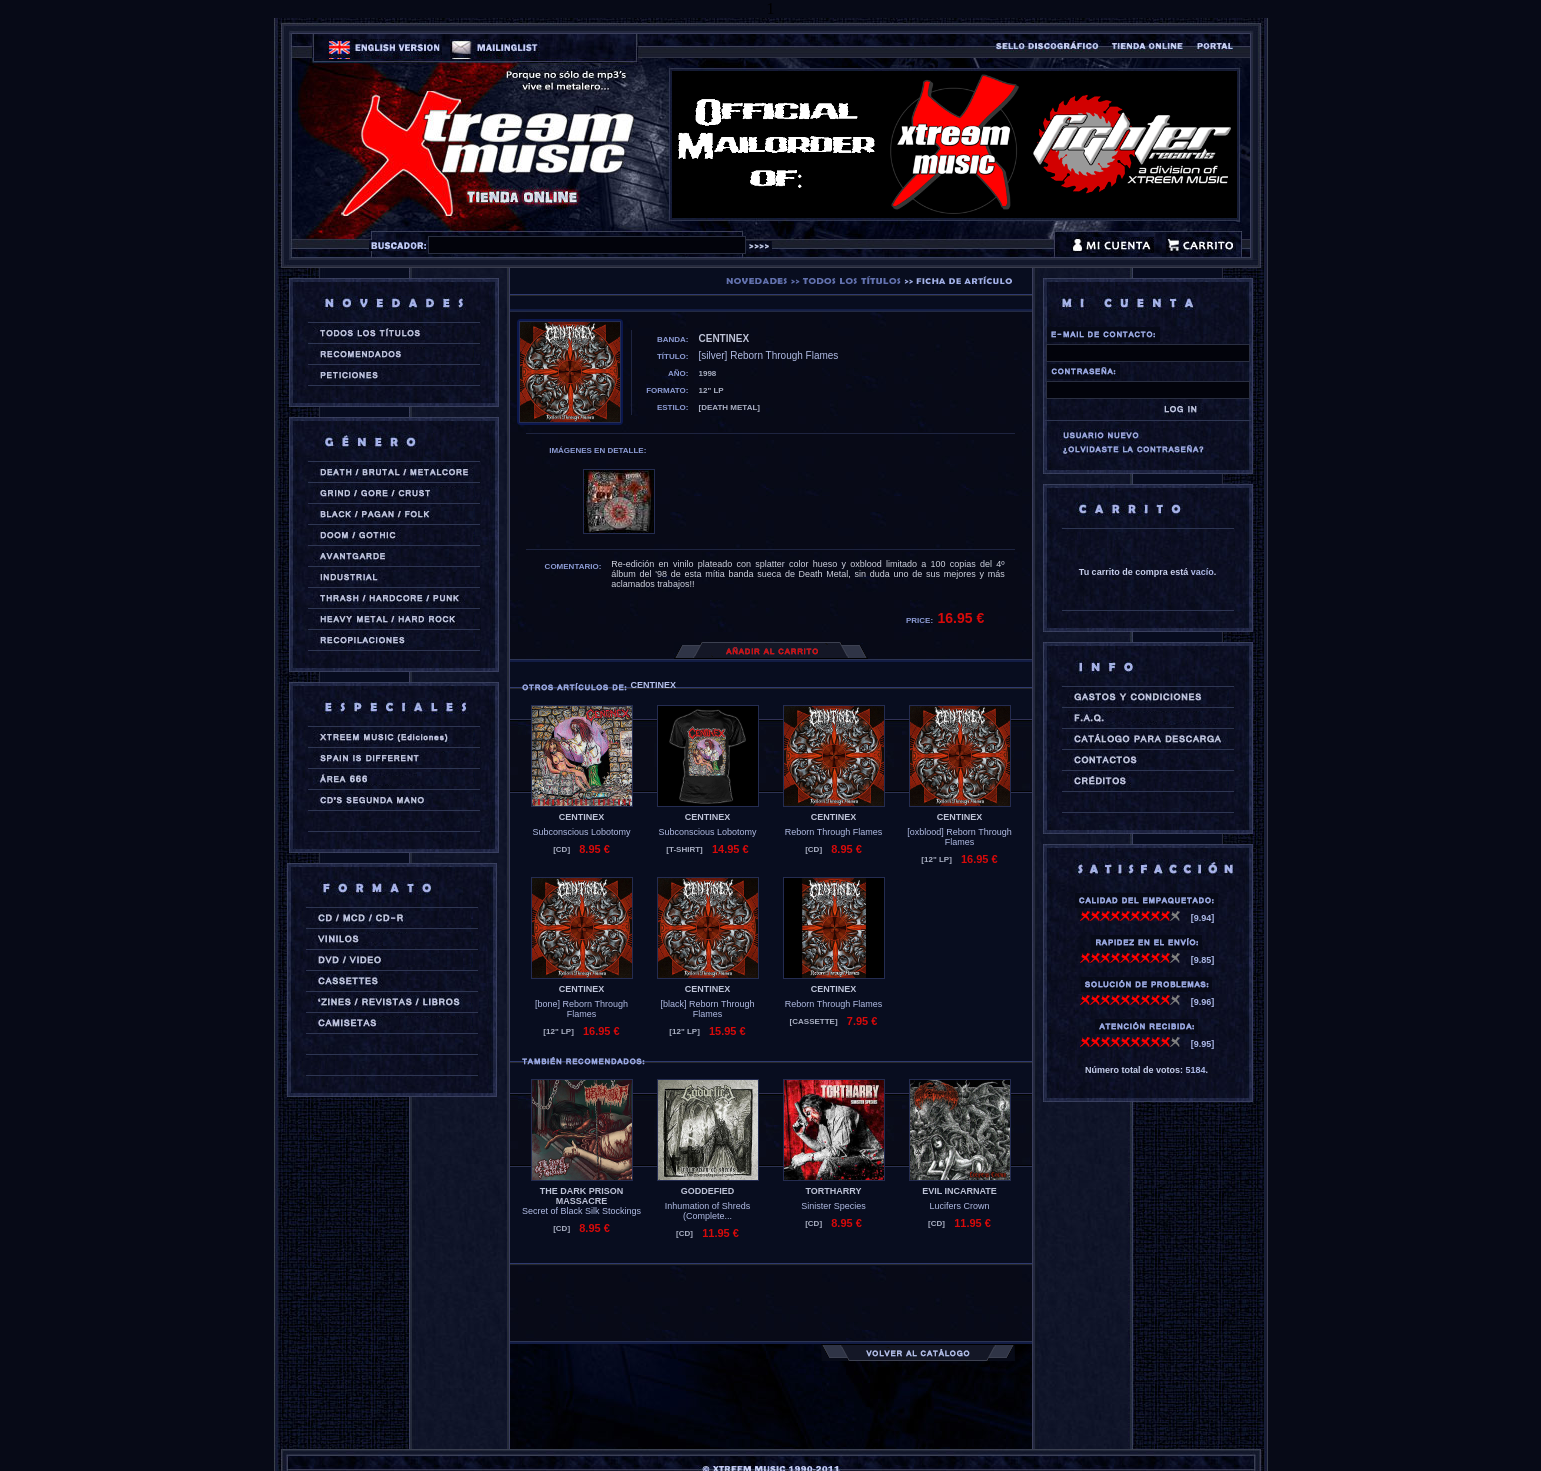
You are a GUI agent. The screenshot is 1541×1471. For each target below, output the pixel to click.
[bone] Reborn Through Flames (581, 1009)
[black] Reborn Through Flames (708, 1009)
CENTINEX (582, 817)
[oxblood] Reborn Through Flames (959, 837)
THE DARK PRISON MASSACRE (582, 1196)
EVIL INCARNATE (959, 1191)
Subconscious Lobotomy (581, 832)
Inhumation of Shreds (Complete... (708, 1211)
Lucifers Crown (959, 1206)
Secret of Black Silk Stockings (581, 1211)
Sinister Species (833, 1206)
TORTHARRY (834, 1191)
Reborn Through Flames (833, 832)
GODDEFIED (708, 1191)
